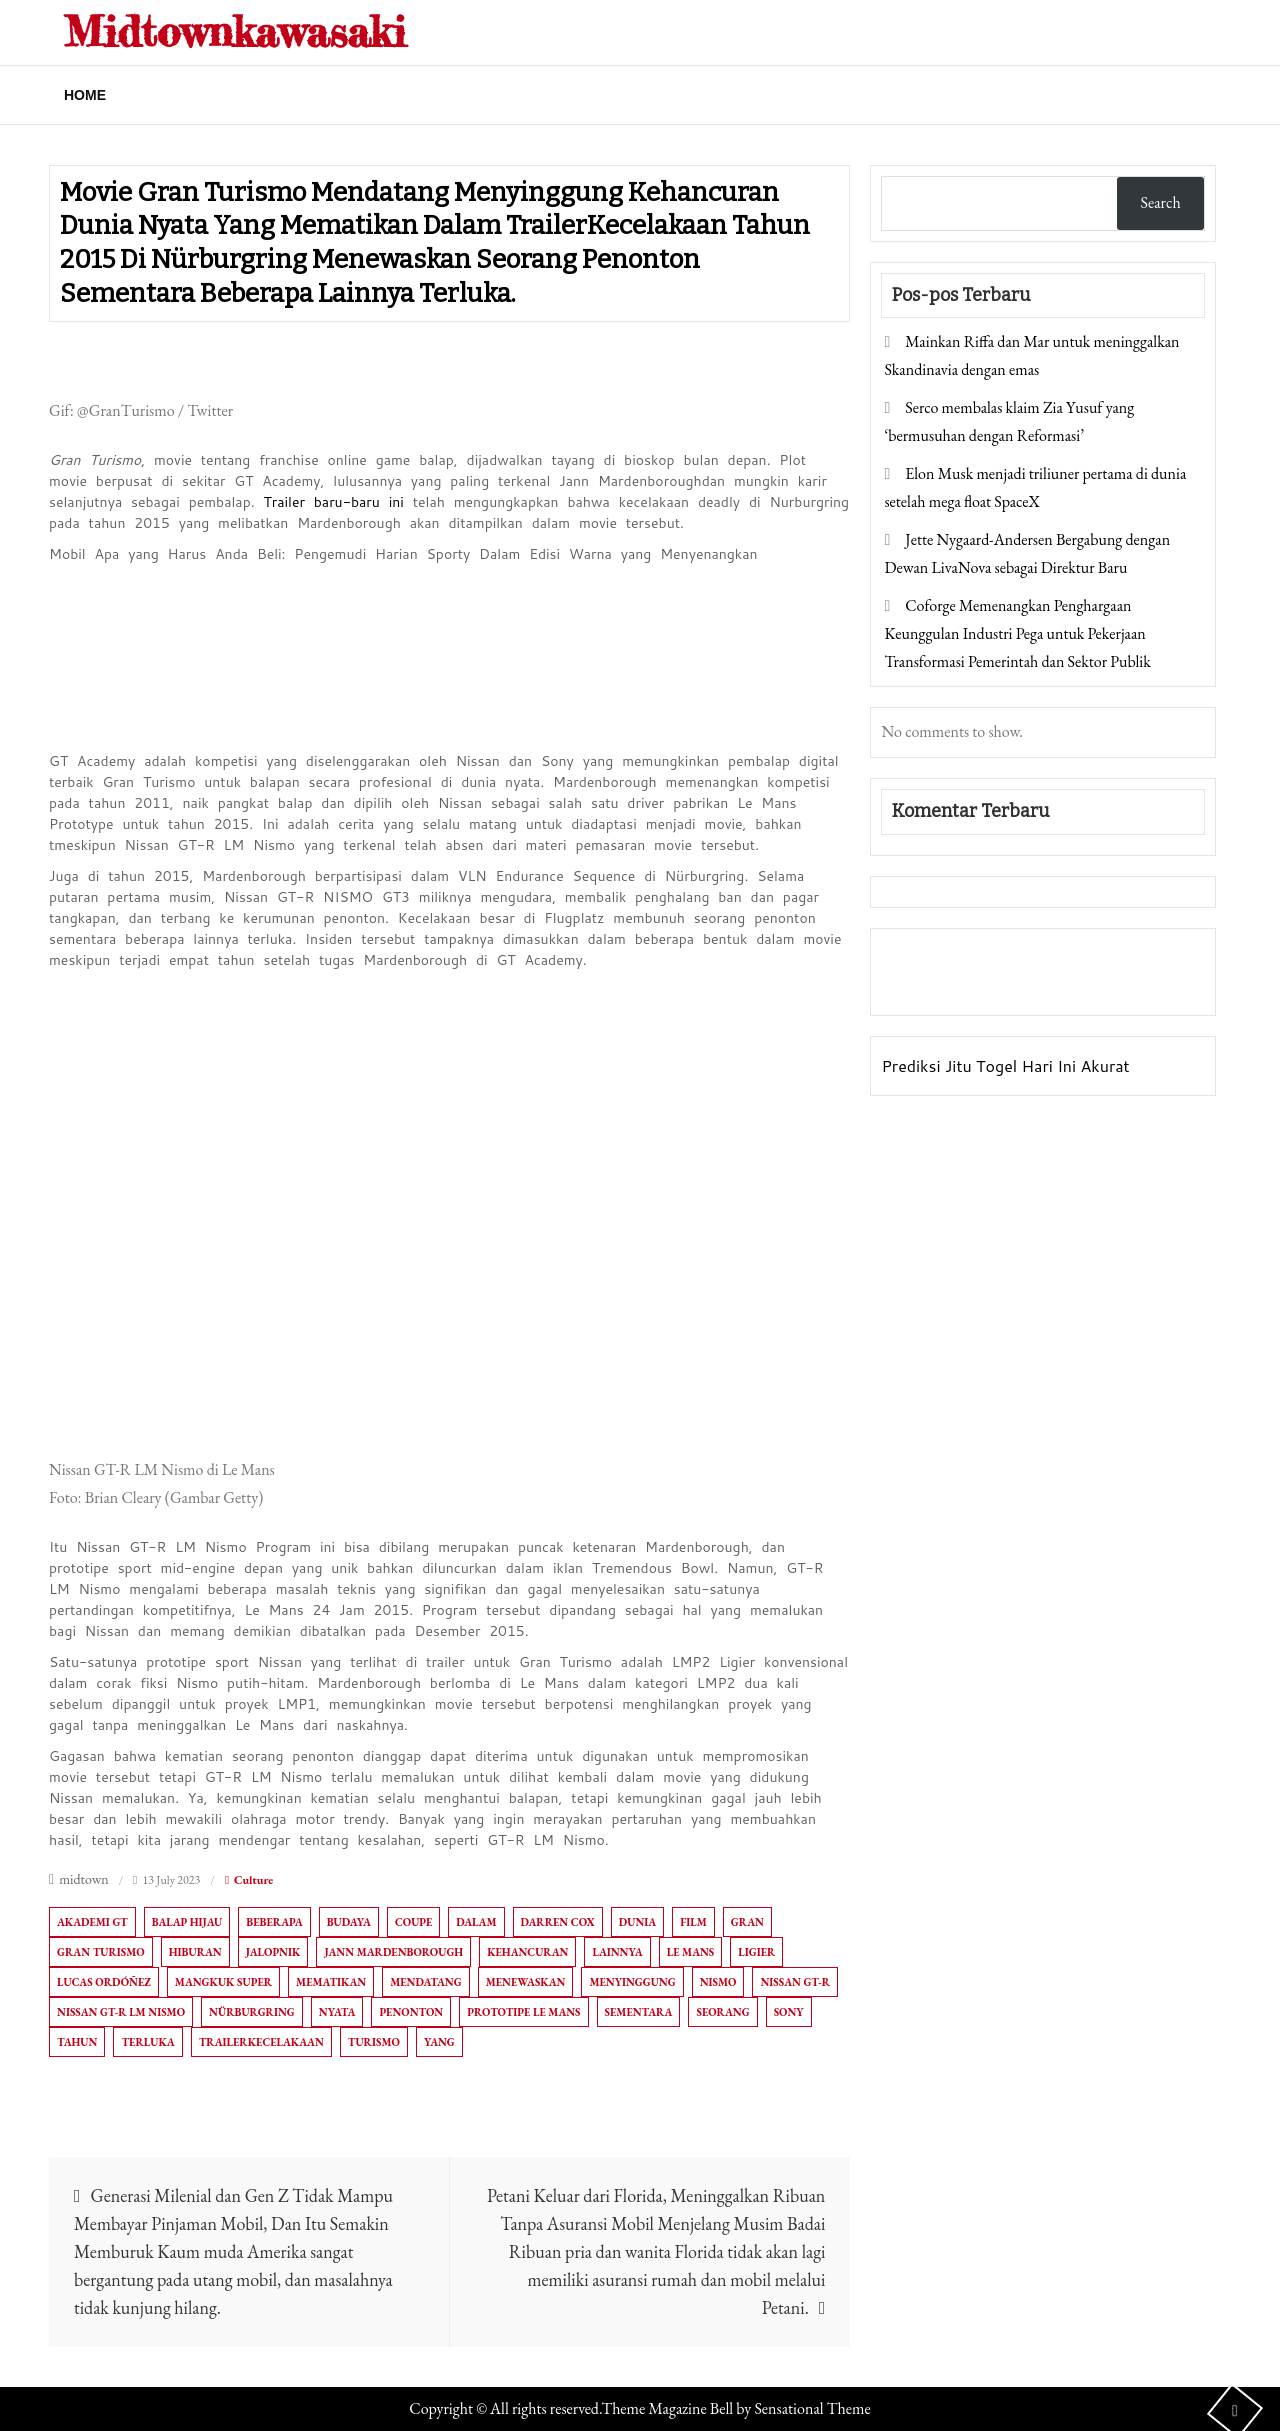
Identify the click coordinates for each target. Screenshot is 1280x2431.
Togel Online (1043, 985)
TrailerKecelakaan (261, 2042)
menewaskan (526, 1982)
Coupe (413, 1922)
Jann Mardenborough (393, 1952)
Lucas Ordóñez (104, 1982)
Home (85, 95)
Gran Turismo (101, 1952)
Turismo (374, 2042)
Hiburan (195, 1952)
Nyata (337, 2012)
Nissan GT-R (795, 1982)
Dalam (476, 1922)
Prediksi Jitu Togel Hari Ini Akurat (1005, 1065)
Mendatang (425, 1982)
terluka (147, 2042)
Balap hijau (187, 1922)
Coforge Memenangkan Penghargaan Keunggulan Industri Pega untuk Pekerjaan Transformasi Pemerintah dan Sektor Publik (1017, 633)
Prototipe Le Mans (523, 2012)
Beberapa (274, 1922)
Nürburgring (252, 2012)
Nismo (718, 1982)
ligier (756, 1952)
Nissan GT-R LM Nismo (121, 2012)
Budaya (349, 1922)
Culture (253, 1880)
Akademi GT (92, 1922)
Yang (439, 2042)
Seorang (722, 2012)
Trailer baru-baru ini (333, 502)
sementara (639, 2012)
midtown (84, 1879)
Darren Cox (558, 1922)
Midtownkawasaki (235, 31)
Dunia (637, 1922)
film (693, 1922)
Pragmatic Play (936, 985)
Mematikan (331, 1982)
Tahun (77, 2042)
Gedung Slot (927, 957)
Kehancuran (527, 1952)
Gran (747, 1922)
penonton (411, 2012)
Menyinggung (632, 1982)
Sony (789, 2012)
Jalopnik (273, 1952)
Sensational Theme (812, 2408)
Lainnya (617, 1952)
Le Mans (691, 1952)
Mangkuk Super (223, 1982)
